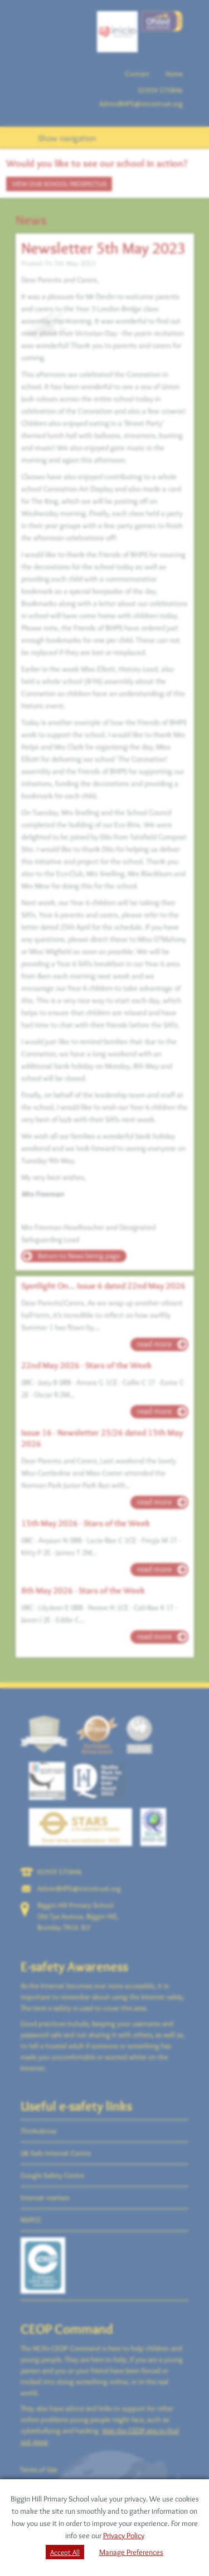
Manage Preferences (131, 2552)
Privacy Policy (123, 2535)
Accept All (65, 2552)
